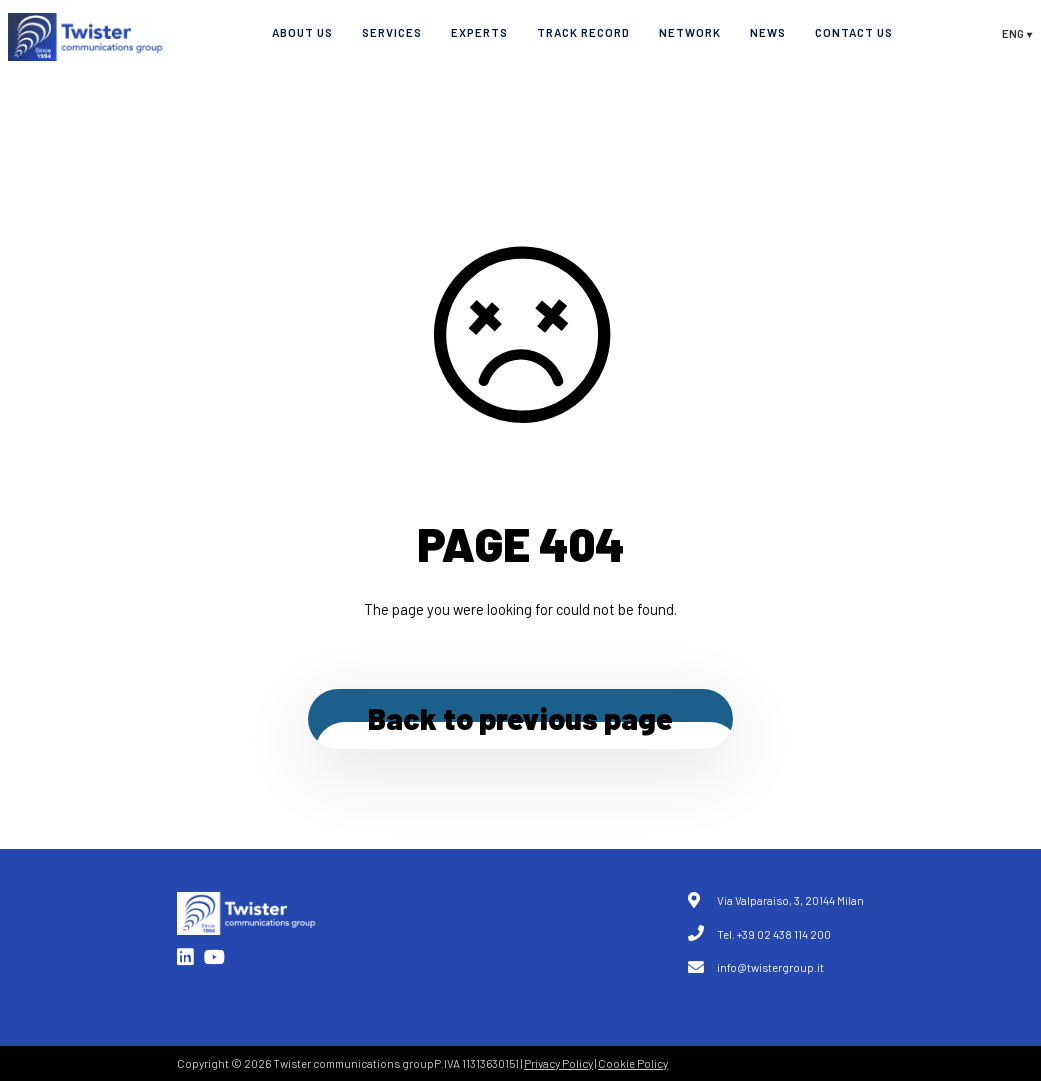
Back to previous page (520, 718)
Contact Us (854, 32)
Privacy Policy (558, 1063)
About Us (302, 32)
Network (690, 32)
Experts (479, 32)
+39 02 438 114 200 (784, 934)
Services (392, 32)
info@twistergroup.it (770, 967)
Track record (583, 32)
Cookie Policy (633, 1063)
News (768, 32)
